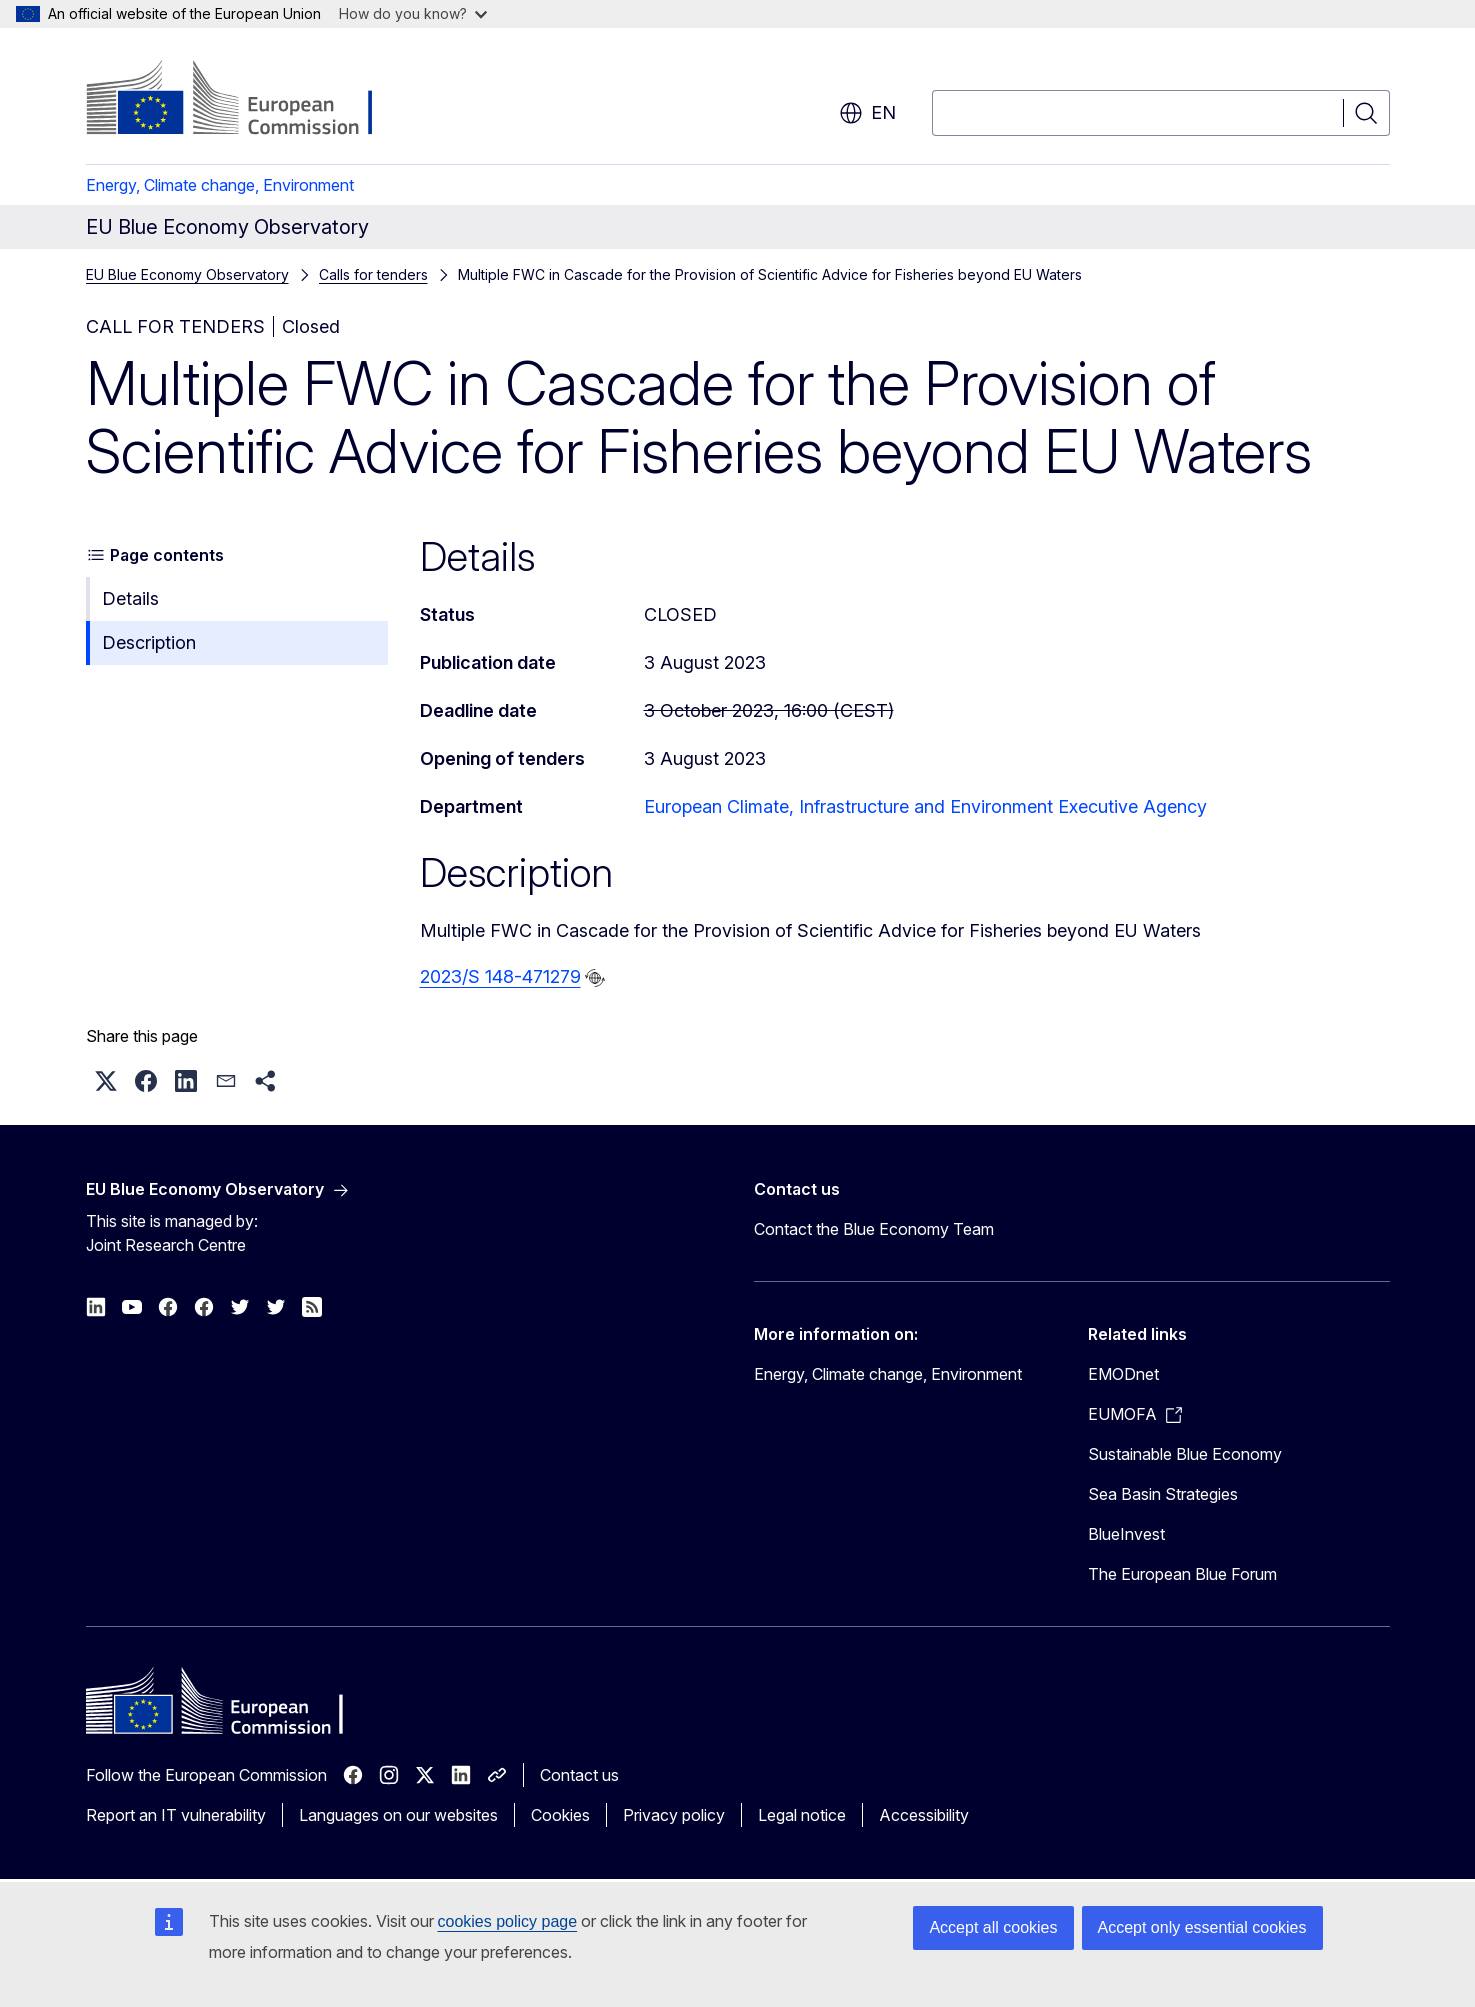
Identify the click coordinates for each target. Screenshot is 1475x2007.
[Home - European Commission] (247, 100)
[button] (106, 1081)
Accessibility (924, 1815)
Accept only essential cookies (1202, 1927)
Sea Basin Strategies (1163, 1494)
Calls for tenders (373, 274)
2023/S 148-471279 (500, 976)
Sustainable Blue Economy (1185, 1454)
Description (149, 642)
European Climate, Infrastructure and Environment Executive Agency (925, 806)
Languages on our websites (398, 1815)
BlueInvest (1126, 1534)
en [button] (867, 113)
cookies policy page (508, 1921)
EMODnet (1123, 1374)
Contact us (579, 1775)
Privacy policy (674, 1815)
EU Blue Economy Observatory (187, 274)
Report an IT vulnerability (176, 1815)
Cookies (560, 1815)
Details (130, 598)
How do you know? (413, 13)
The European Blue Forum (1182, 1574)
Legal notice (802, 1815)
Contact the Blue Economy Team (874, 1229)
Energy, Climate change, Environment (220, 185)
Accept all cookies (993, 1927)
